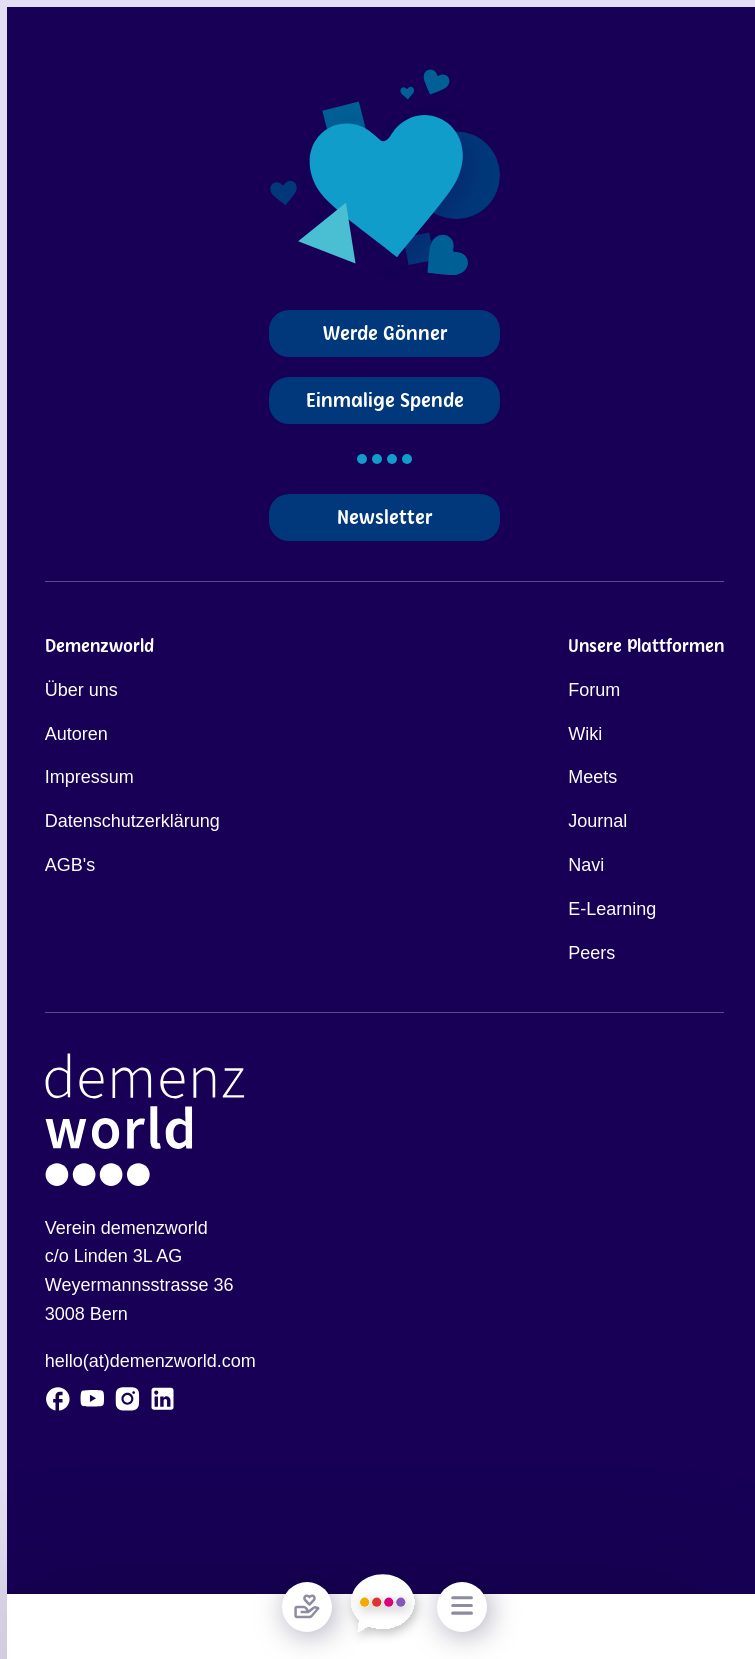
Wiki (585, 734)
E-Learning (612, 909)
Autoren (76, 734)
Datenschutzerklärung (132, 821)
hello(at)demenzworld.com (150, 1361)
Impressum (89, 777)
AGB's (70, 865)
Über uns (81, 690)
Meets (592, 777)
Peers (591, 953)
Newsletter (384, 517)
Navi (586, 865)
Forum (594, 690)
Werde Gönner (385, 333)
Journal (597, 821)
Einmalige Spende (385, 400)
